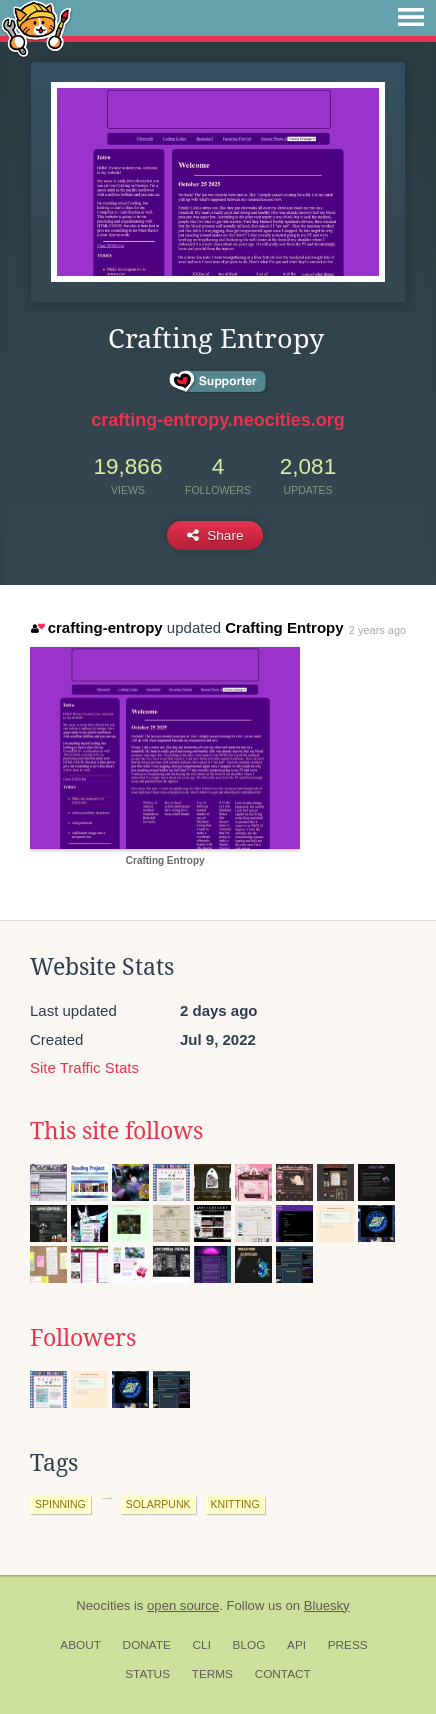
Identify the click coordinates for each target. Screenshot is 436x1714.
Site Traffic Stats (84, 1067)
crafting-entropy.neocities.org (218, 420)
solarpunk (158, 1504)
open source (183, 1605)
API (296, 1645)
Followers (83, 1338)
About (80, 1645)
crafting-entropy (96, 627)
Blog (249, 1645)
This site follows (116, 1131)
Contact (283, 1674)
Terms (212, 1674)
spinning (60, 1504)
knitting (235, 1504)
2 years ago (377, 630)
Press (348, 1645)
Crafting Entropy (284, 627)
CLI (202, 1645)
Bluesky (327, 1605)
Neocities (103, 1605)
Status (147, 1674)
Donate (147, 1645)
